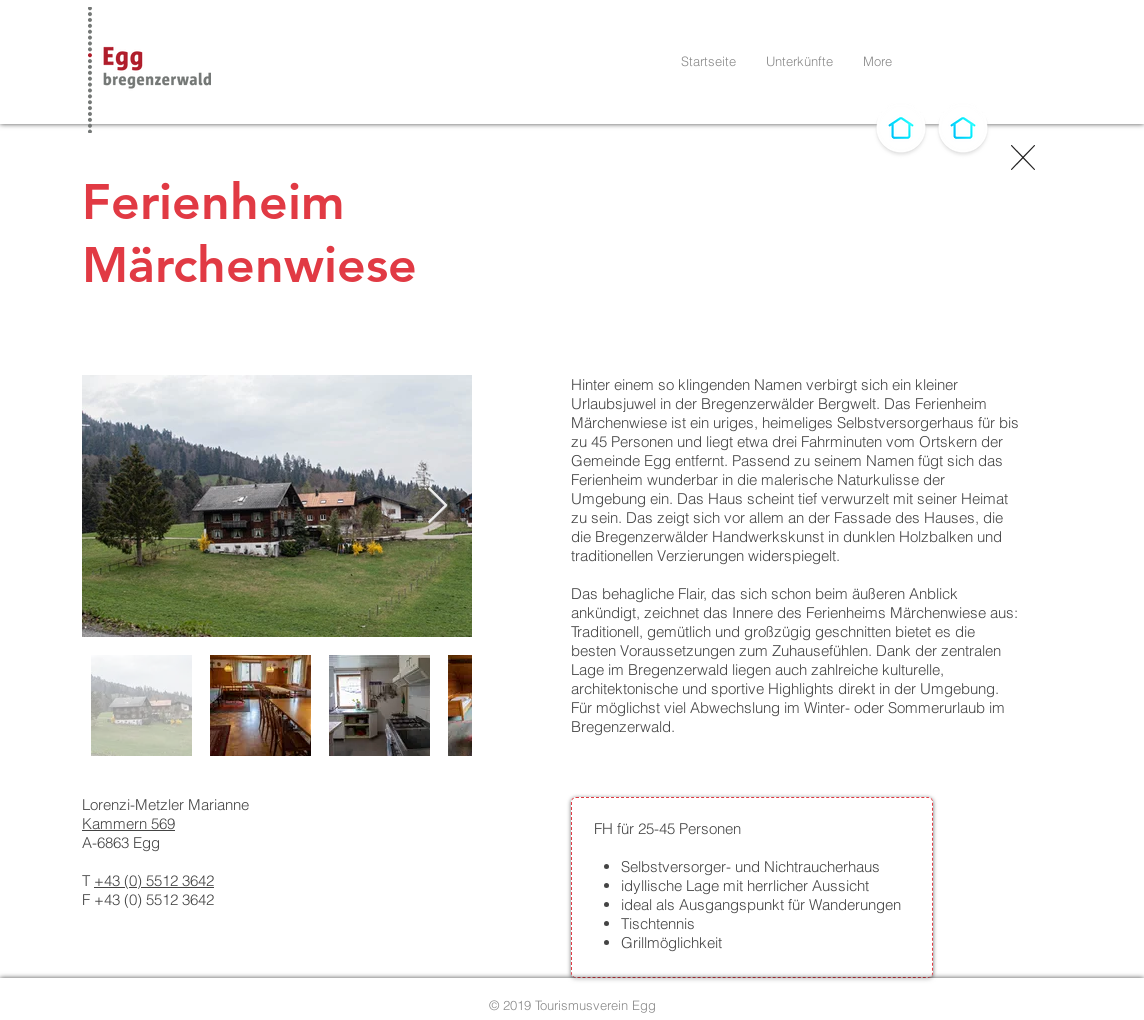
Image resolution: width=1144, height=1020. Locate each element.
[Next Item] (437, 506)
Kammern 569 (128, 823)
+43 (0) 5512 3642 (154, 880)
